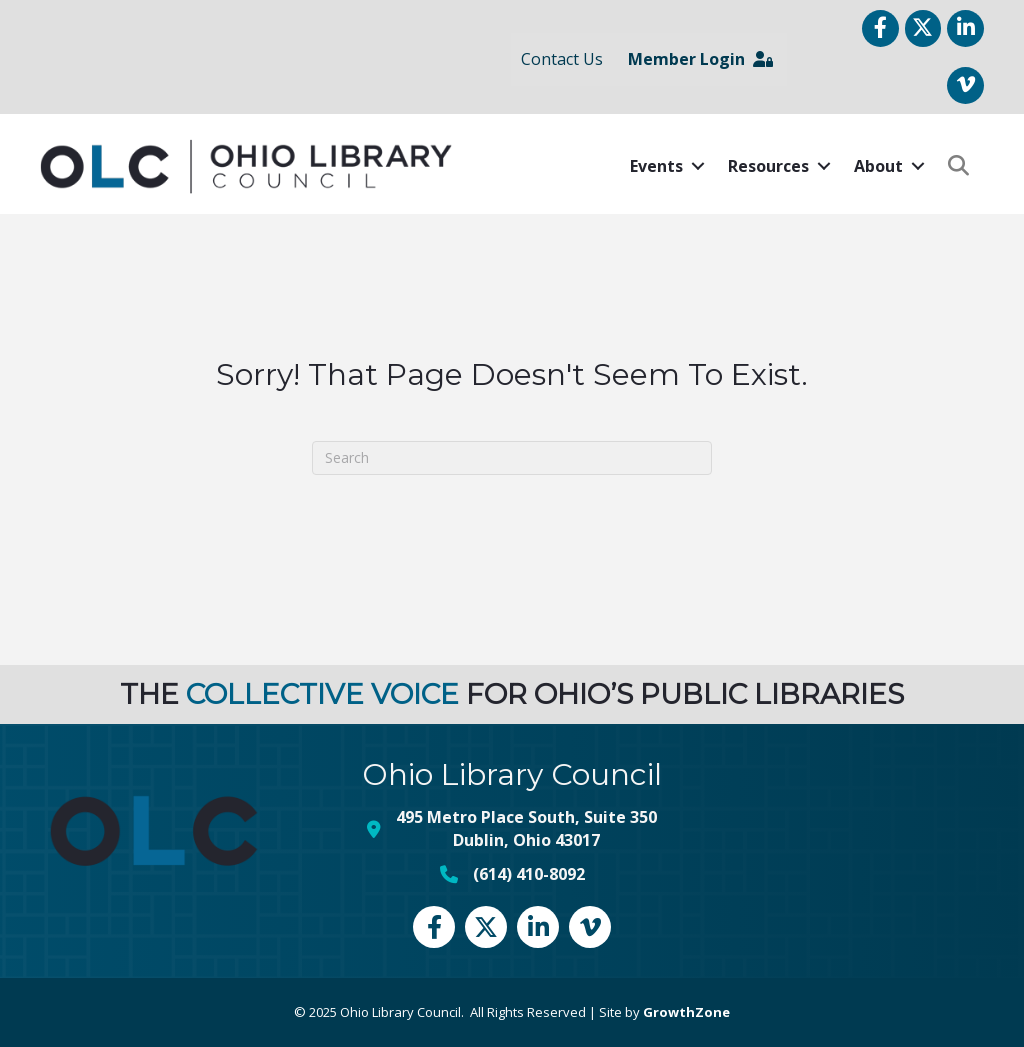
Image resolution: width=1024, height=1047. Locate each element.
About (878, 166)
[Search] (512, 458)
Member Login (700, 59)
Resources (768, 166)
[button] (958, 166)
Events (656, 166)
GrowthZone (686, 1012)
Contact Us (562, 59)
